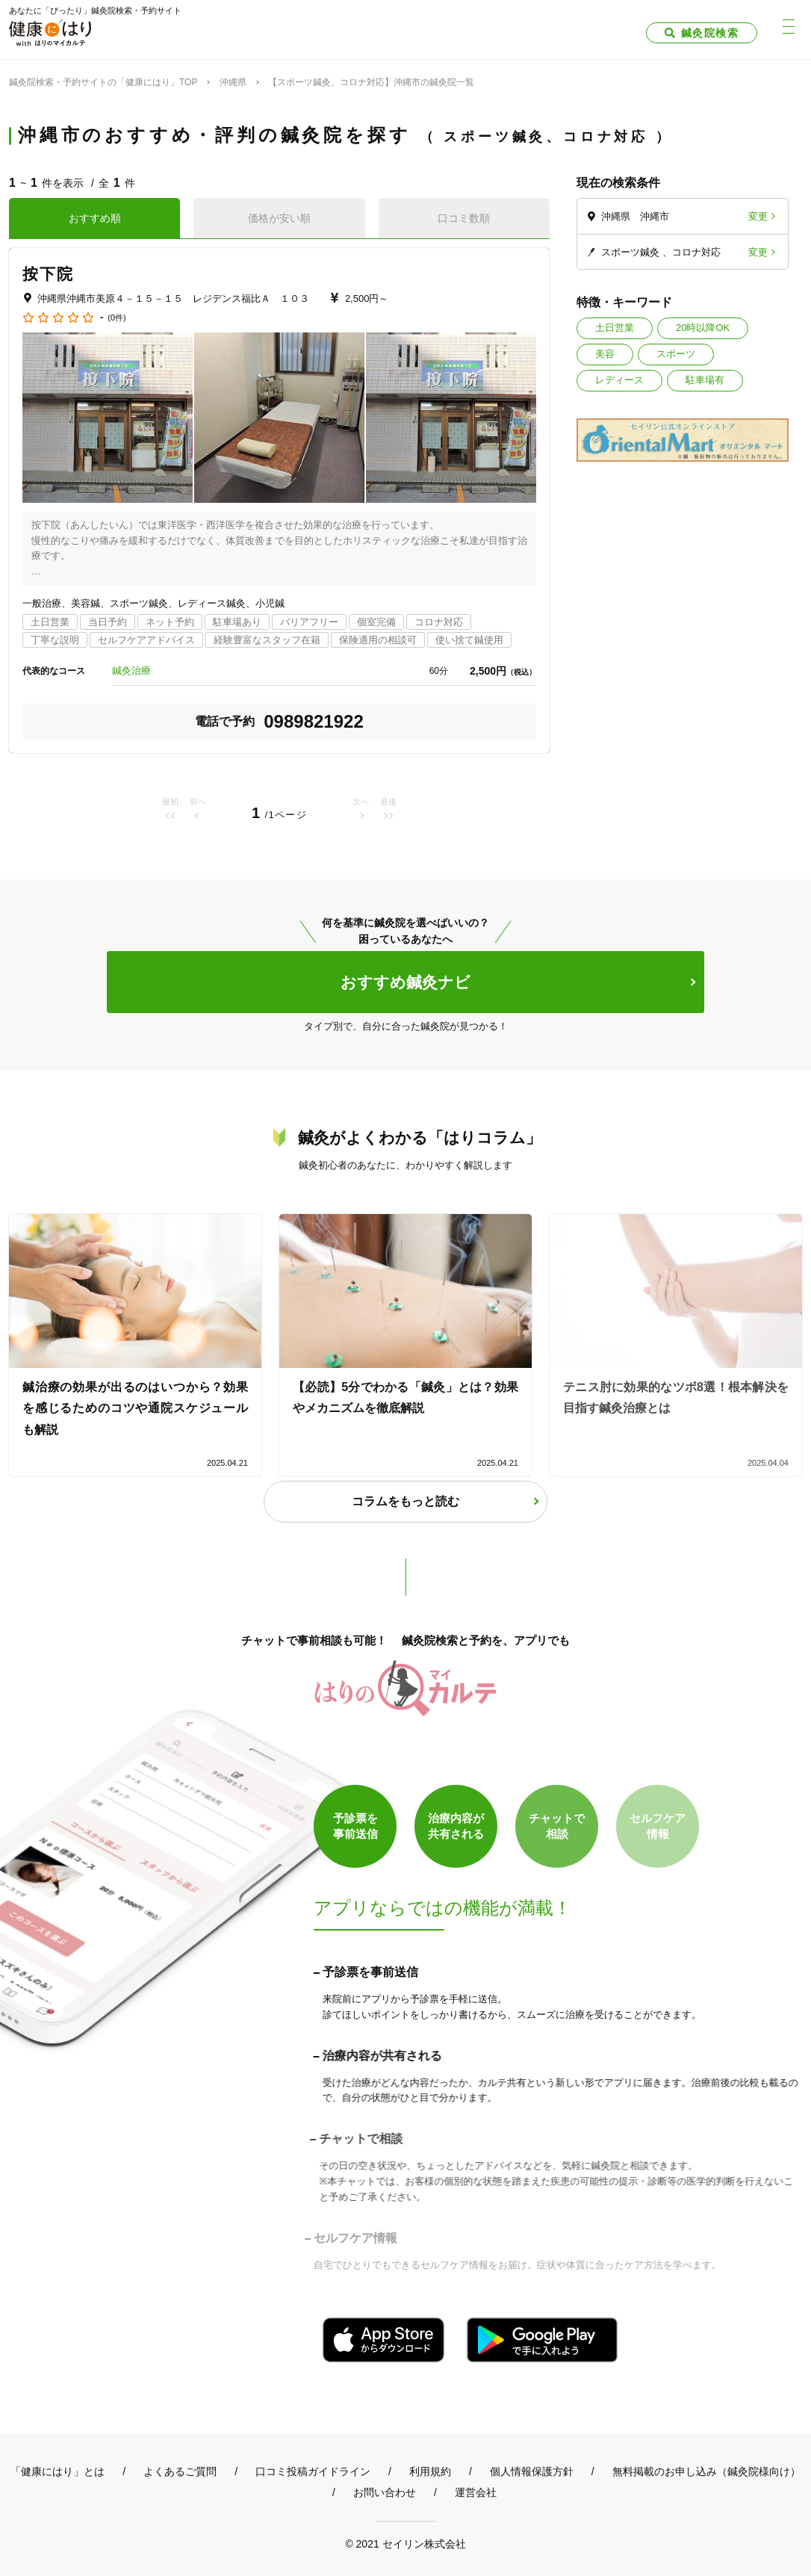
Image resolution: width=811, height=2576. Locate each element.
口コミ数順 (464, 218)
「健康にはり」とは (57, 2471)
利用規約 (430, 2471)
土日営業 (614, 327)
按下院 (48, 273)
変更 (758, 216)
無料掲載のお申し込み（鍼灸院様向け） (706, 2471)
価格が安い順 (279, 218)
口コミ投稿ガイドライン (312, 2471)
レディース (619, 380)
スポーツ (675, 353)
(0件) (116, 318)
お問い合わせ (384, 2492)
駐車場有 (705, 380)
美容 (605, 353)
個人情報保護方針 (532, 2471)
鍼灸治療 (131, 670)
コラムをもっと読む (405, 1501)
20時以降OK (703, 327)
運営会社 (476, 2492)
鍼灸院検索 (710, 33)
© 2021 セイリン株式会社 (405, 2543)
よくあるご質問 (180, 2471)
